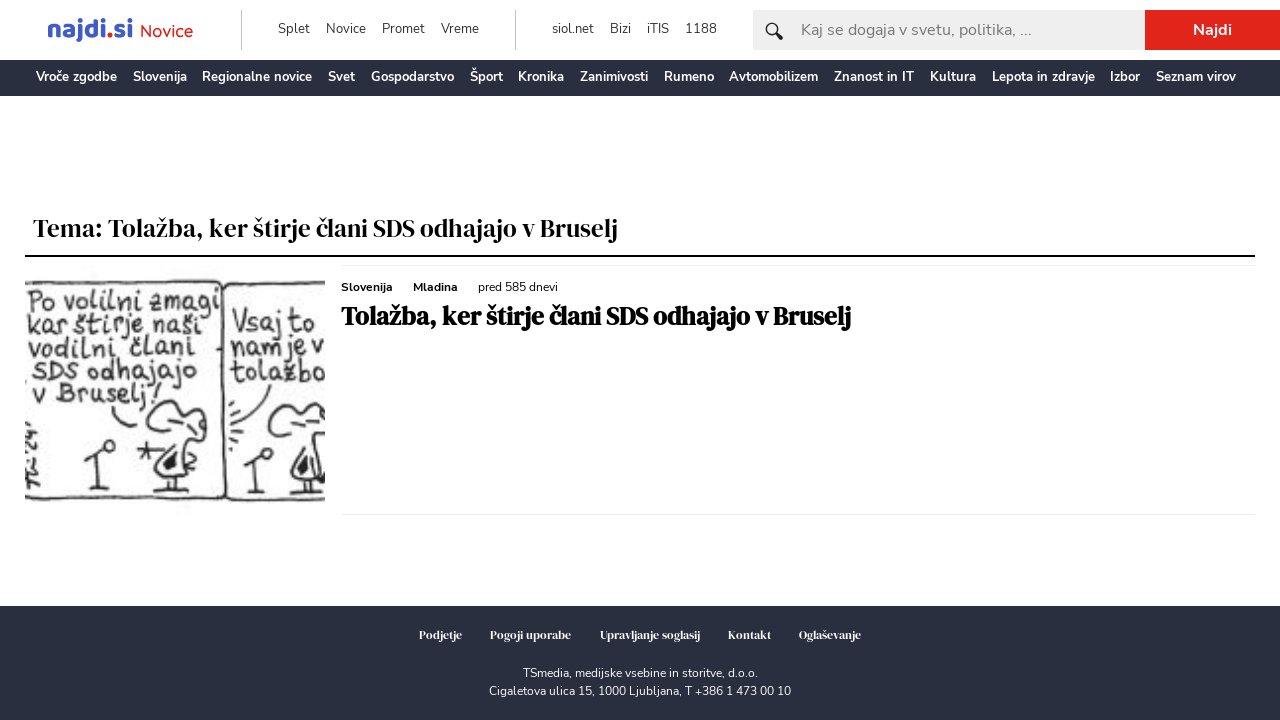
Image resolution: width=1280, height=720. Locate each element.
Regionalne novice (257, 77)
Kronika (541, 77)
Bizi (620, 29)
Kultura (953, 77)
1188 (701, 29)
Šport (486, 77)
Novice (346, 29)
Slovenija (160, 77)
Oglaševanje (830, 635)
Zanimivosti (614, 77)
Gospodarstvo (412, 77)
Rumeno (689, 77)
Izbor (1125, 77)
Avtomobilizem (773, 77)
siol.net (573, 29)
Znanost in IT (874, 77)
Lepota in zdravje (1043, 77)
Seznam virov (1196, 77)
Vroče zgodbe (76, 77)
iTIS (658, 29)
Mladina (435, 287)
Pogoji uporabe (530, 635)
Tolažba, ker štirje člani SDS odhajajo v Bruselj (596, 316)
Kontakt (749, 635)
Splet (294, 29)
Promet (403, 29)
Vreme (460, 29)
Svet (341, 77)
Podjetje (440, 635)
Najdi (1212, 30)
